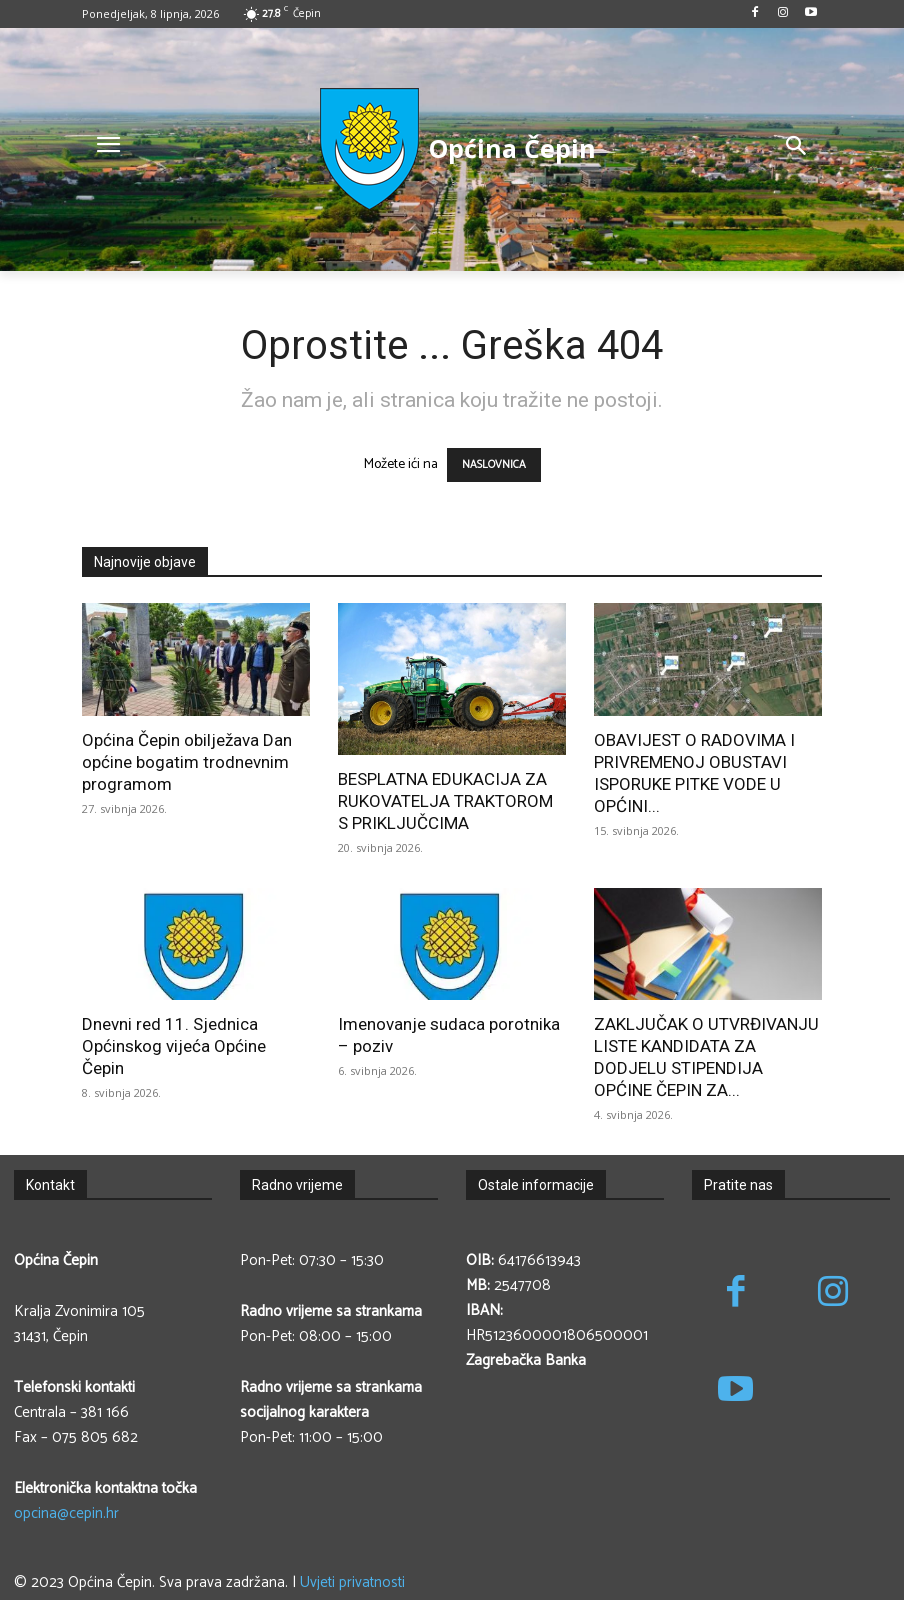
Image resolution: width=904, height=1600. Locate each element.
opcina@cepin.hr (66, 1513)
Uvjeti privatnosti (352, 1582)
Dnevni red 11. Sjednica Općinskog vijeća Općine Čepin (174, 1046)
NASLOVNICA (494, 465)
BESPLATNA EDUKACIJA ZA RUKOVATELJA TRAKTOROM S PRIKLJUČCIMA (445, 801)
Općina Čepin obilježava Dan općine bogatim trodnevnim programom (187, 762)
